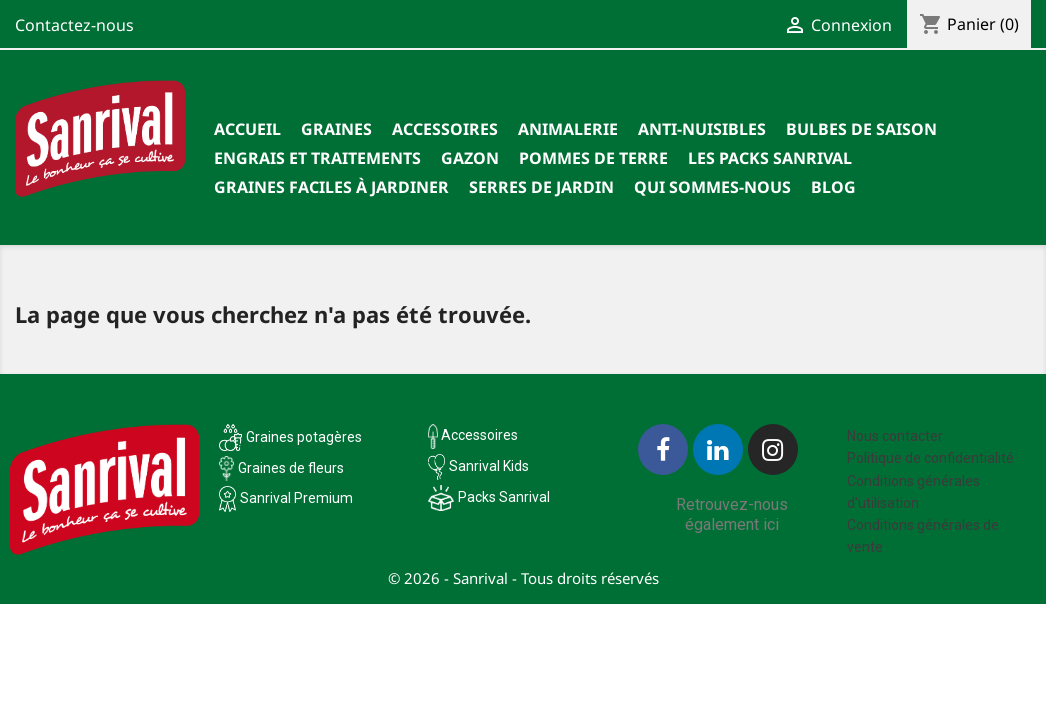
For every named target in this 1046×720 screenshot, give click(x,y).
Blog (833, 187)
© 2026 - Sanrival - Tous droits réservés (523, 578)
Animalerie (568, 129)
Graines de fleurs (291, 468)
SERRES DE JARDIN (541, 187)
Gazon (470, 158)
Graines (336, 129)
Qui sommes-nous (712, 187)
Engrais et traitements (317, 158)
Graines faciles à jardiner (331, 187)
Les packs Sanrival (770, 158)
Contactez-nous (74, 25)
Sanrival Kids (489, 466)
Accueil (247, 129)
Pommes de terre (593, 158)
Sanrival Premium (296, 498)
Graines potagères (304, 437)
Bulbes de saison (861, 129)
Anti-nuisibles (702, 129)
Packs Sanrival (504, 497)
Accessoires (445, 129)
